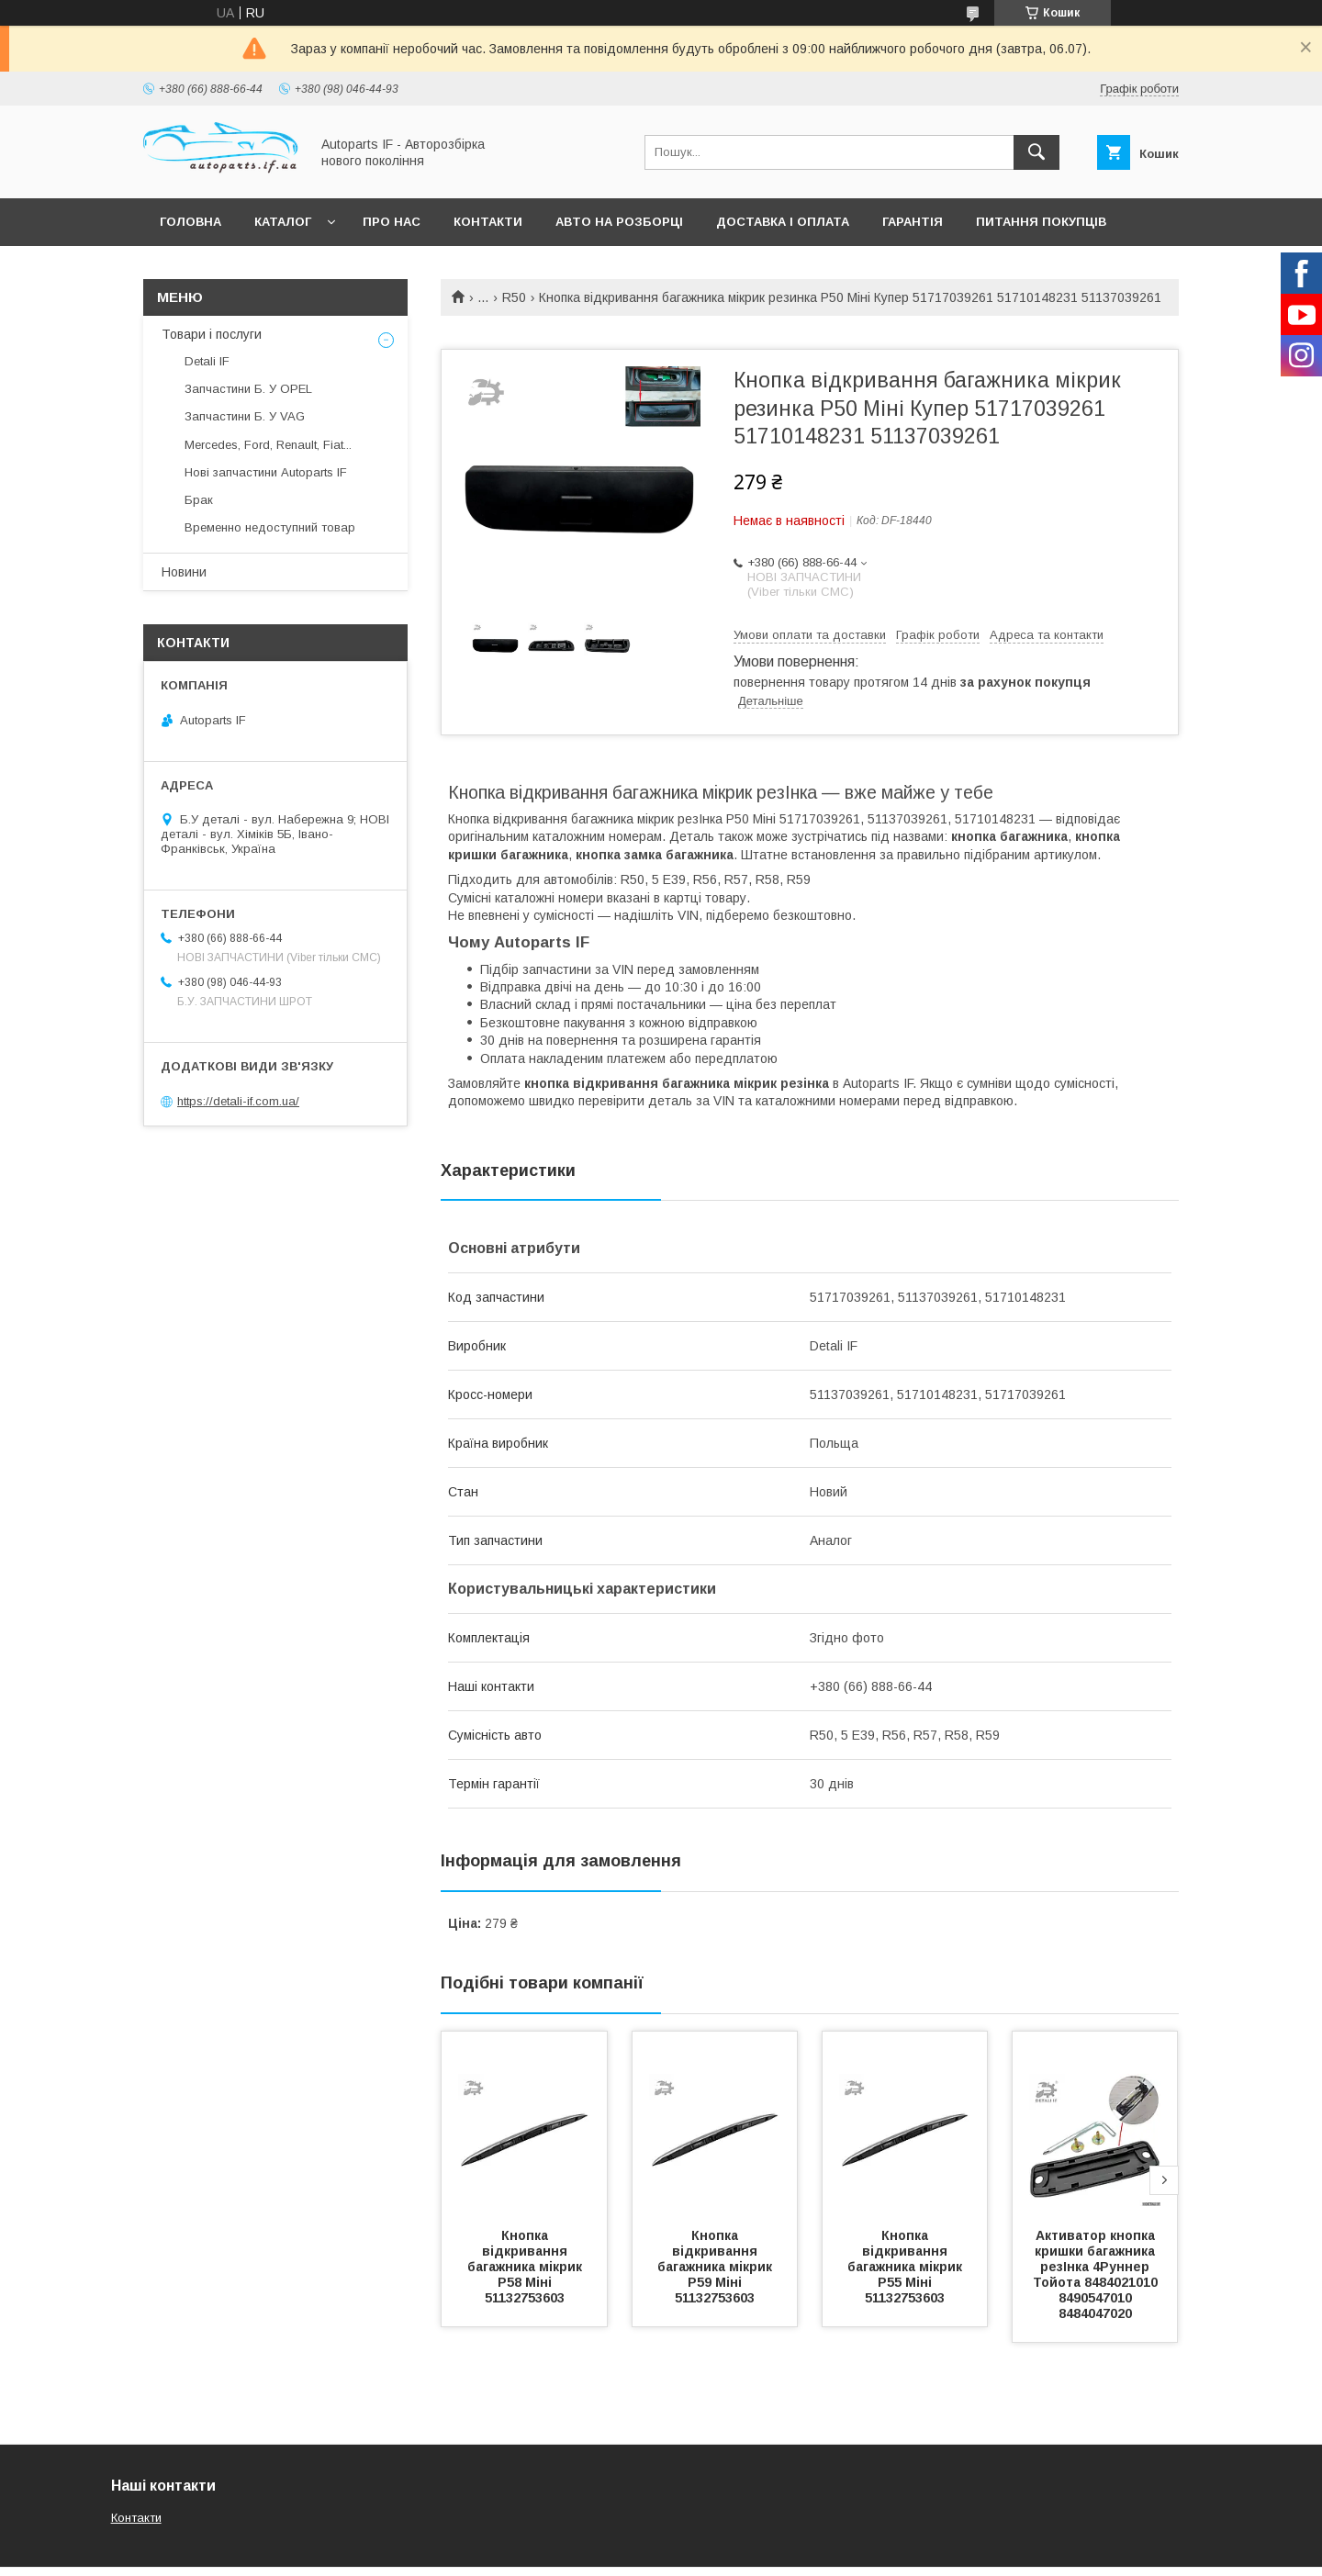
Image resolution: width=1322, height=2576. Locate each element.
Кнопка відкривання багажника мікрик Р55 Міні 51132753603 (906, 2266)
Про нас (391, 222)
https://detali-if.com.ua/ (238, 1101)
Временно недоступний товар (270, 527)
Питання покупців (1041, 222)
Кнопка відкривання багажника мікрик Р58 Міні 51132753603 (526, 2266)
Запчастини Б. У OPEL (248, 389)
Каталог (282, 222)
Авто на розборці (619, 222)
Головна (190, 222)
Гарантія (912, 222)
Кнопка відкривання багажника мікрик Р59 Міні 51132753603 (716, 2266)
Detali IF (207, 361)
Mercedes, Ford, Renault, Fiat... (268, 445)
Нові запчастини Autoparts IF (266, 472)
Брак (199, 500)
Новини (184, 572)
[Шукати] (1036, 152)
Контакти (488, 222)
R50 (514, 297)
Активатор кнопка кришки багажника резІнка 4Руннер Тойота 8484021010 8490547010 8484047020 (1097, 2274)
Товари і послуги (212, 334)
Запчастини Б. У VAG (245, 416)
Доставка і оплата (782, 222)
